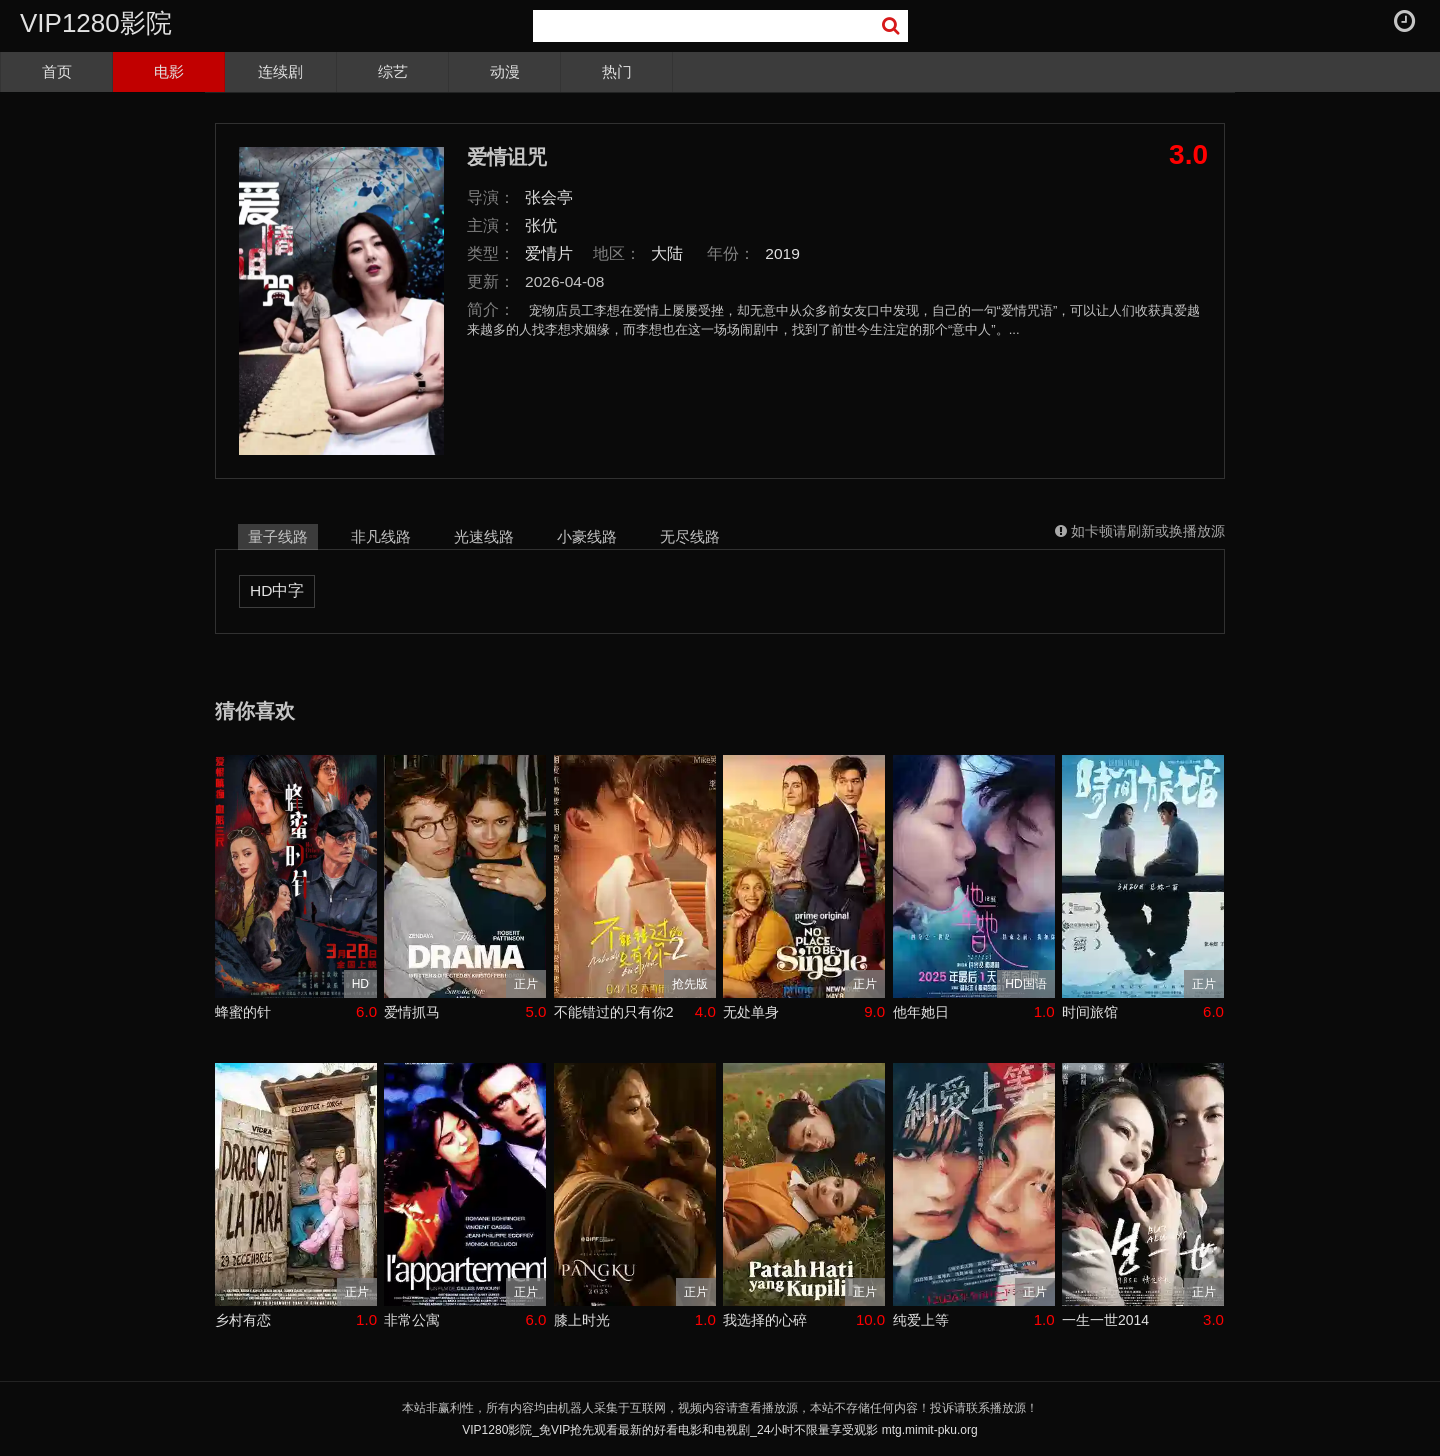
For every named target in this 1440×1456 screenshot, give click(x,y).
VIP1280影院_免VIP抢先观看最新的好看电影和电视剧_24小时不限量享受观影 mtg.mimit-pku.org (719, 1430)
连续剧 (280, 71)
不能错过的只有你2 (614, 1012)
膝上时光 (582, 1320)
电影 (169, 71)
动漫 (505, 71)
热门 (617, 71)
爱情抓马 (412, 1012)
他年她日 (921, 1012)
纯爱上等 (921, 1320)
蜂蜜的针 (243, 1012)
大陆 (667, 253)
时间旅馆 (1090, 1012)
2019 (782, 253)
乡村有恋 (243, 1320)
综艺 (393, 71)
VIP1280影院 (96, 23)
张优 (541, 225)
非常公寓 (412, 1320)
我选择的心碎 (765, 1320)
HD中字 (277, 590)
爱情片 (549, 253)
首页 (57, 71)
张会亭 (549, 197)
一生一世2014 (1105, 1320)
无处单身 (751, 1012)
